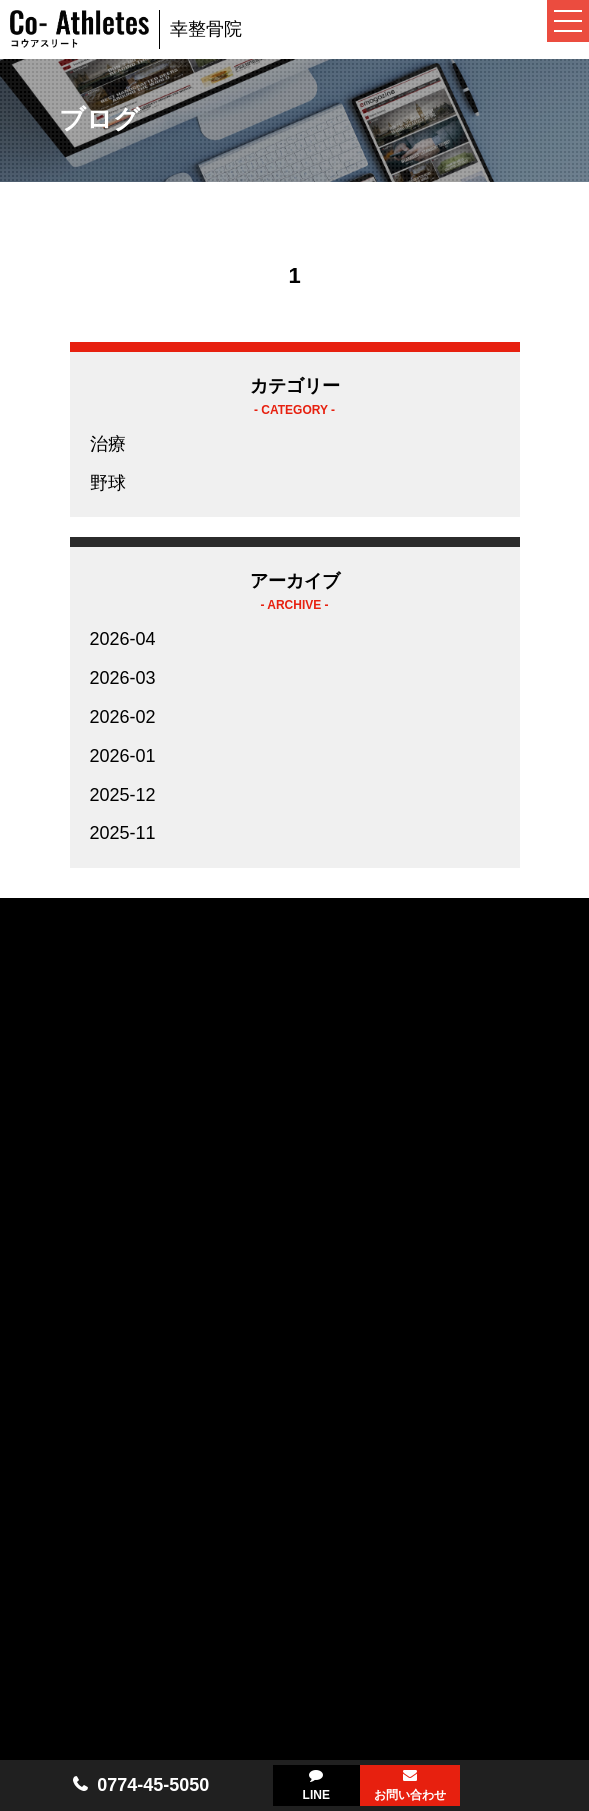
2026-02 (123, 717)
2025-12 (123, 795)
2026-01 (123, 756)
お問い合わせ (410, 1795)
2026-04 (123, 639)
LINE (316, 1795)
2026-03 (123, 678)
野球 (108, 483)
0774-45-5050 (153, 1785)
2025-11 (123, 833)
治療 (108, 444)
